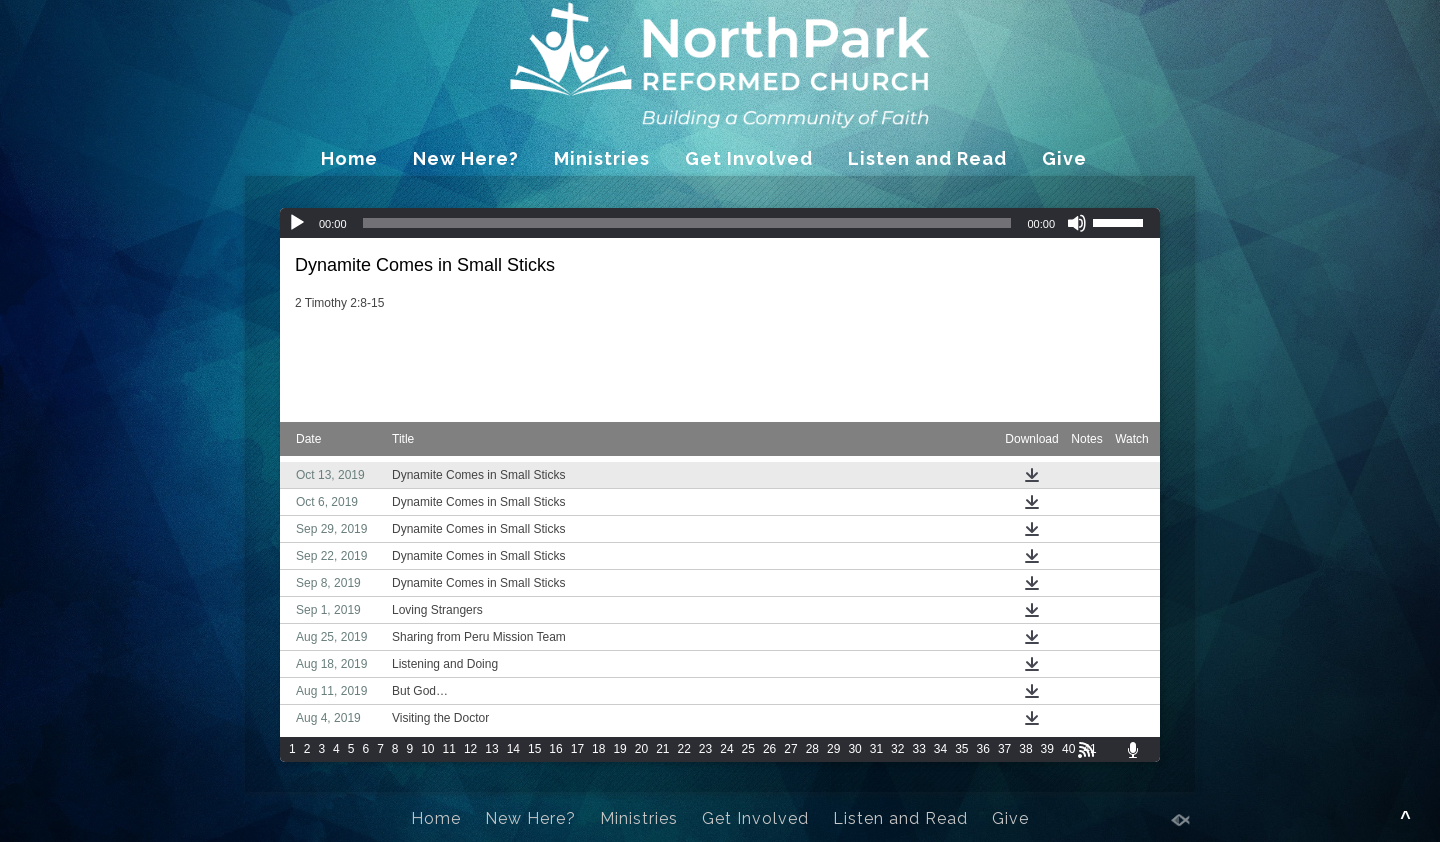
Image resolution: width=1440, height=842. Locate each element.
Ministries (602, 158)
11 (449, 749)
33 (918, 749)
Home (349, 158)
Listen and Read (927, 158)
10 (427, 749)
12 (470, 749)
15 (534, 749)
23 (705, 749)
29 (833, 749)
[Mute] (1077, 223)
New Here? (466, 158)
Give (1064, 158)
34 (940, 749)
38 (1025, 749)
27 (790, 749)
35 (961, 749)
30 (854, 749)
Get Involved (749, 158)
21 (662, 749)
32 (897, 749)
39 (1047, 749)
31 (876, 749)
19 (619, 749)
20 (641, 749)
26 (769, 749)
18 (598, 749)
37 (1004, 749)
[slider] (687, 223)
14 (513, 749)
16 (555, 749)
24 (726, 749)
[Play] (297, 223)
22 (684, 749)
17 (577, 749)
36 (983, 749)
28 (812, 749)
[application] (720, 223)
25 (748, 749)
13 (491, 749)
